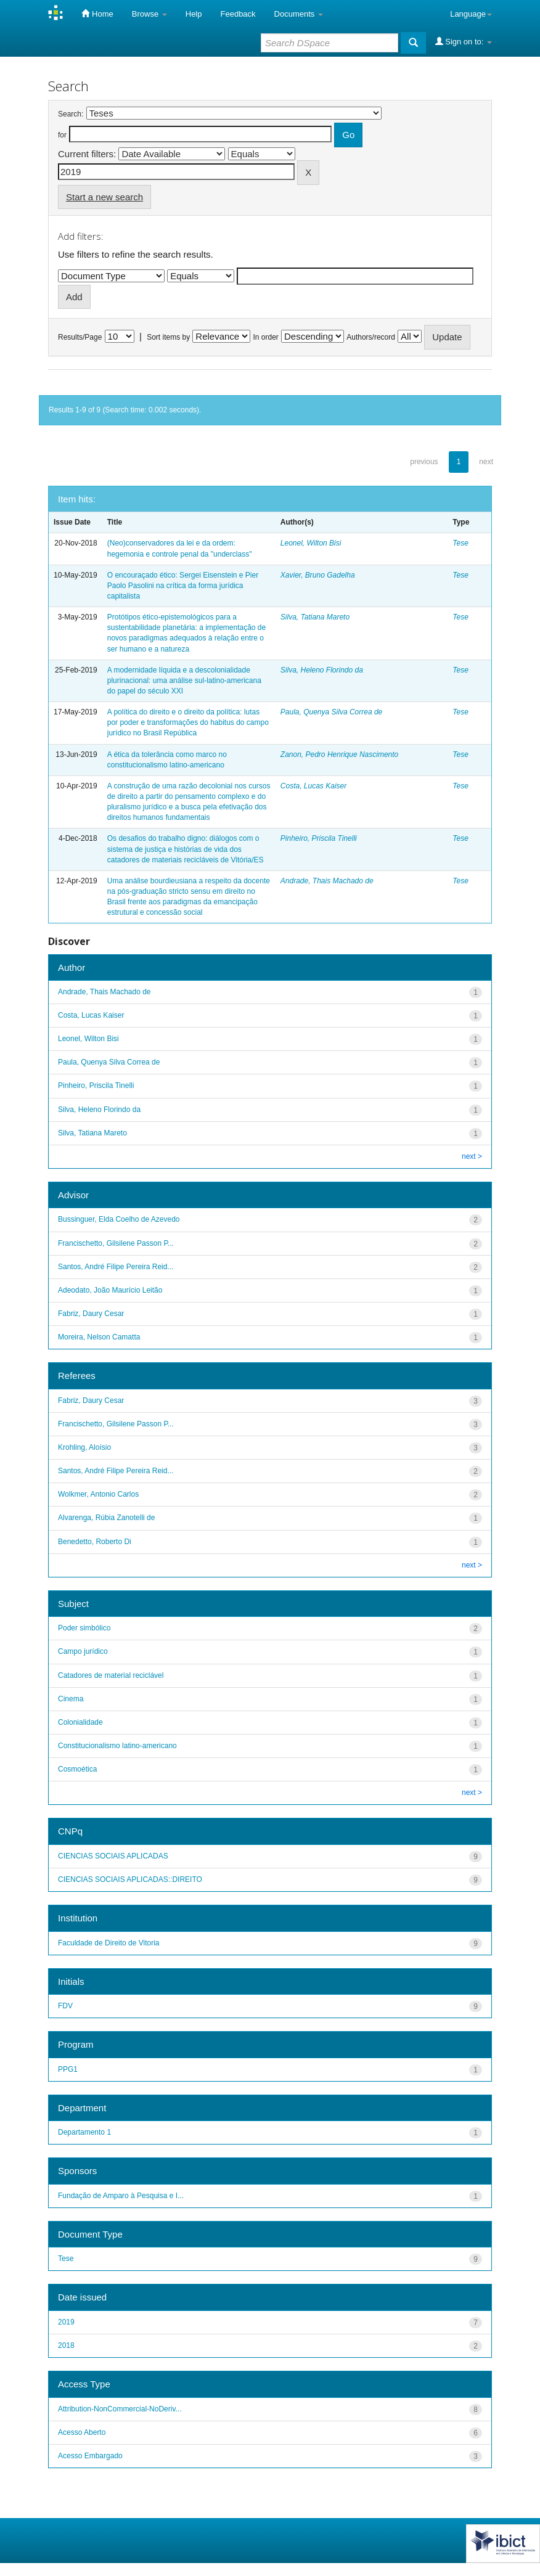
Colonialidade (80, 1722)
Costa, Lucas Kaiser (313, 786)
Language (471, 13)
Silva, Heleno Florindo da (321, 670)
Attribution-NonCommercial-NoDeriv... (120, 2409)
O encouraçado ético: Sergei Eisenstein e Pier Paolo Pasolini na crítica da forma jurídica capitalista (182, 585)
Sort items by (168, 337)
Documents (298, 13)
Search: (70, 114)
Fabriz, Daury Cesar (91, 1313)
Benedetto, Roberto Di (94, 1541)
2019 (66, 2322)
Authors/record (370, 337)
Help (194, 13)
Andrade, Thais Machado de (327, 881)
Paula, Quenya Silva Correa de (331, 712)
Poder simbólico (84, 1628)
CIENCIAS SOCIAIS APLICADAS (113, 1856)
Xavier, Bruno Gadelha (317, 575)
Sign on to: (463, 41)
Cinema (70, 1699)
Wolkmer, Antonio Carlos (98, 1494)
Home (97, 13)
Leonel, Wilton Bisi (311, 543)
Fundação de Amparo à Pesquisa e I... (121, 2195)
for (62, 135)
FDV (65, 2006)
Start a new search (104, 197)
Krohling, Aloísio (84, 1447)
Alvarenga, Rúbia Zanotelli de (106, 1517)
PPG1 (68, 2069)
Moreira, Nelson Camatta (99, 1337)
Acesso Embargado (90, 2455)
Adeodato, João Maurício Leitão (110, 1290)
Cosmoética (77, 1769)
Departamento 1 (84, 2132)
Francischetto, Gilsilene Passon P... (116, 1243)
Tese (460, 543)
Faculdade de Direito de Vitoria (109, 1943)
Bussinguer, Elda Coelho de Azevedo (118, 1219)
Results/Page (80, 337)
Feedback (238, 13)
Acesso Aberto (81, 2432)
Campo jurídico (83, 1651)
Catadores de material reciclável (110, 1675)
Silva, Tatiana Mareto (315, 617)
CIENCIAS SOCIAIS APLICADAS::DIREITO (130, 1879)
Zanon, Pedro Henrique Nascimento (339, 754)
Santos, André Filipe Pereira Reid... (115, 1266)
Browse (149, 13)
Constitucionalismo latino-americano (117, 1745)
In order (266, 337)
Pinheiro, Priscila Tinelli (318, 838)
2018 (66, 2345)
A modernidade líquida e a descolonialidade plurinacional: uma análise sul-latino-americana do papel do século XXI (184, 680)
